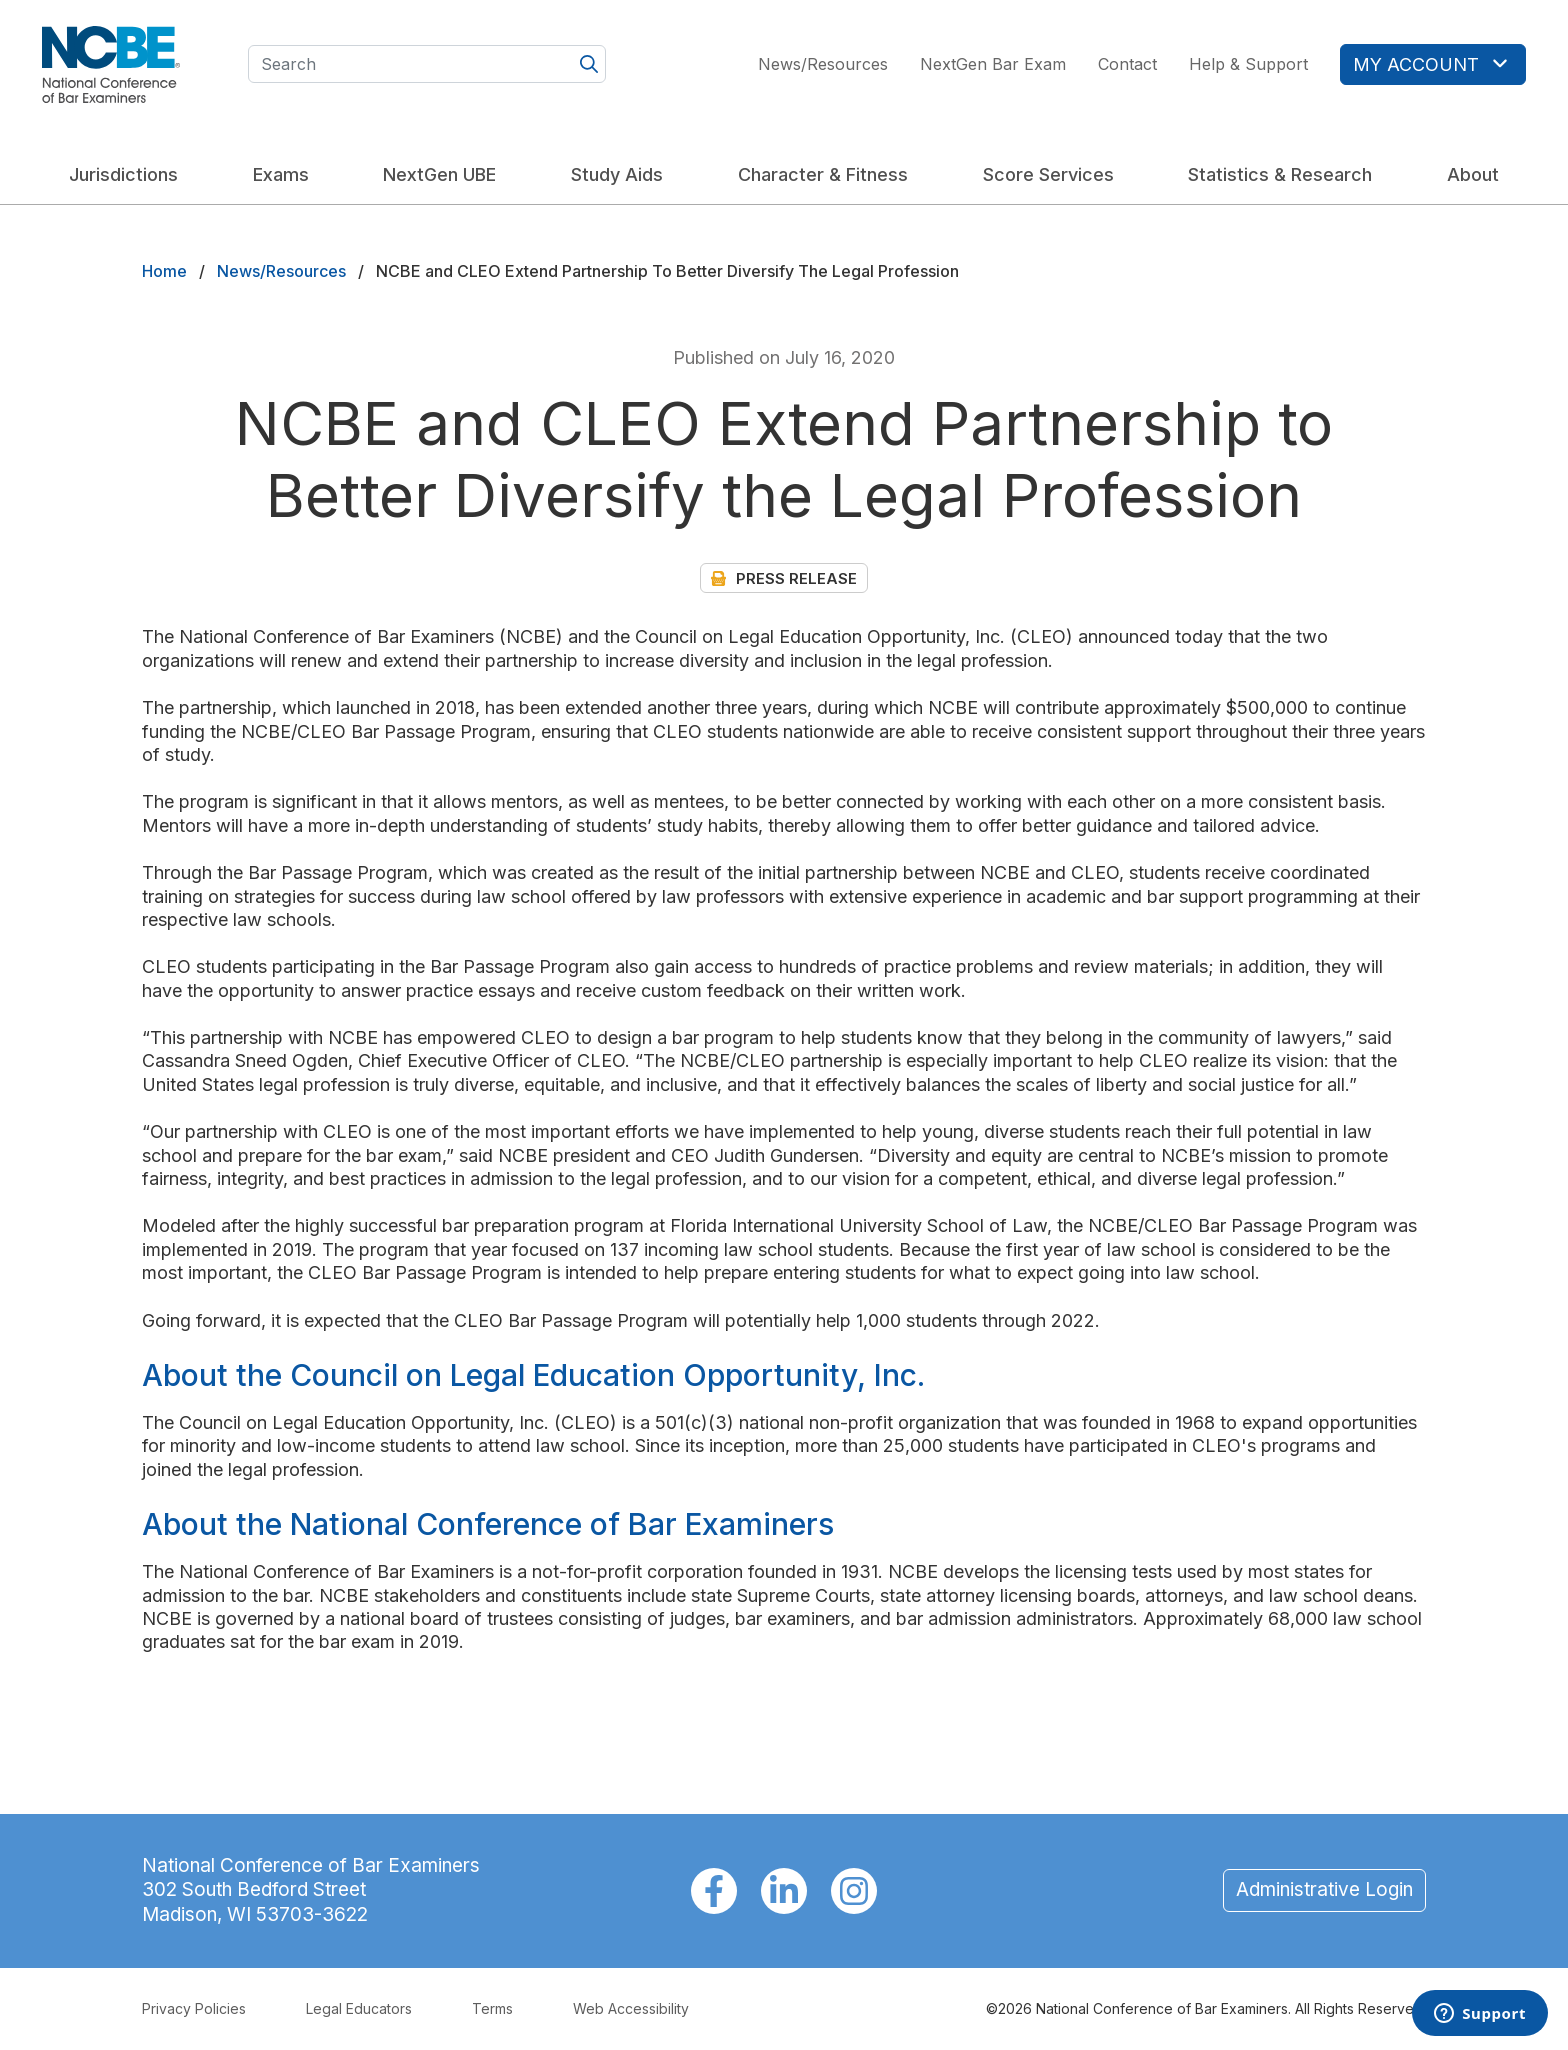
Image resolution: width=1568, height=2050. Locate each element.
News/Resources (823, 64)
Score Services (1048, 174)
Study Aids (617, 174)
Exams (281, 174)
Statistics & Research (1280, 174)
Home (164, 271)
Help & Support (1248, 64)
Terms (492, 2008)
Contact (1127, 64)
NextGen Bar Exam (993, 64)
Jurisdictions (123, 174)
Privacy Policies (194, 2008)
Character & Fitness (823, 174)
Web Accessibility (631, 2008)
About (1473, 174)
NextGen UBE (439, 174)
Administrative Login (1324, 1889)
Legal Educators (359, 2008)
